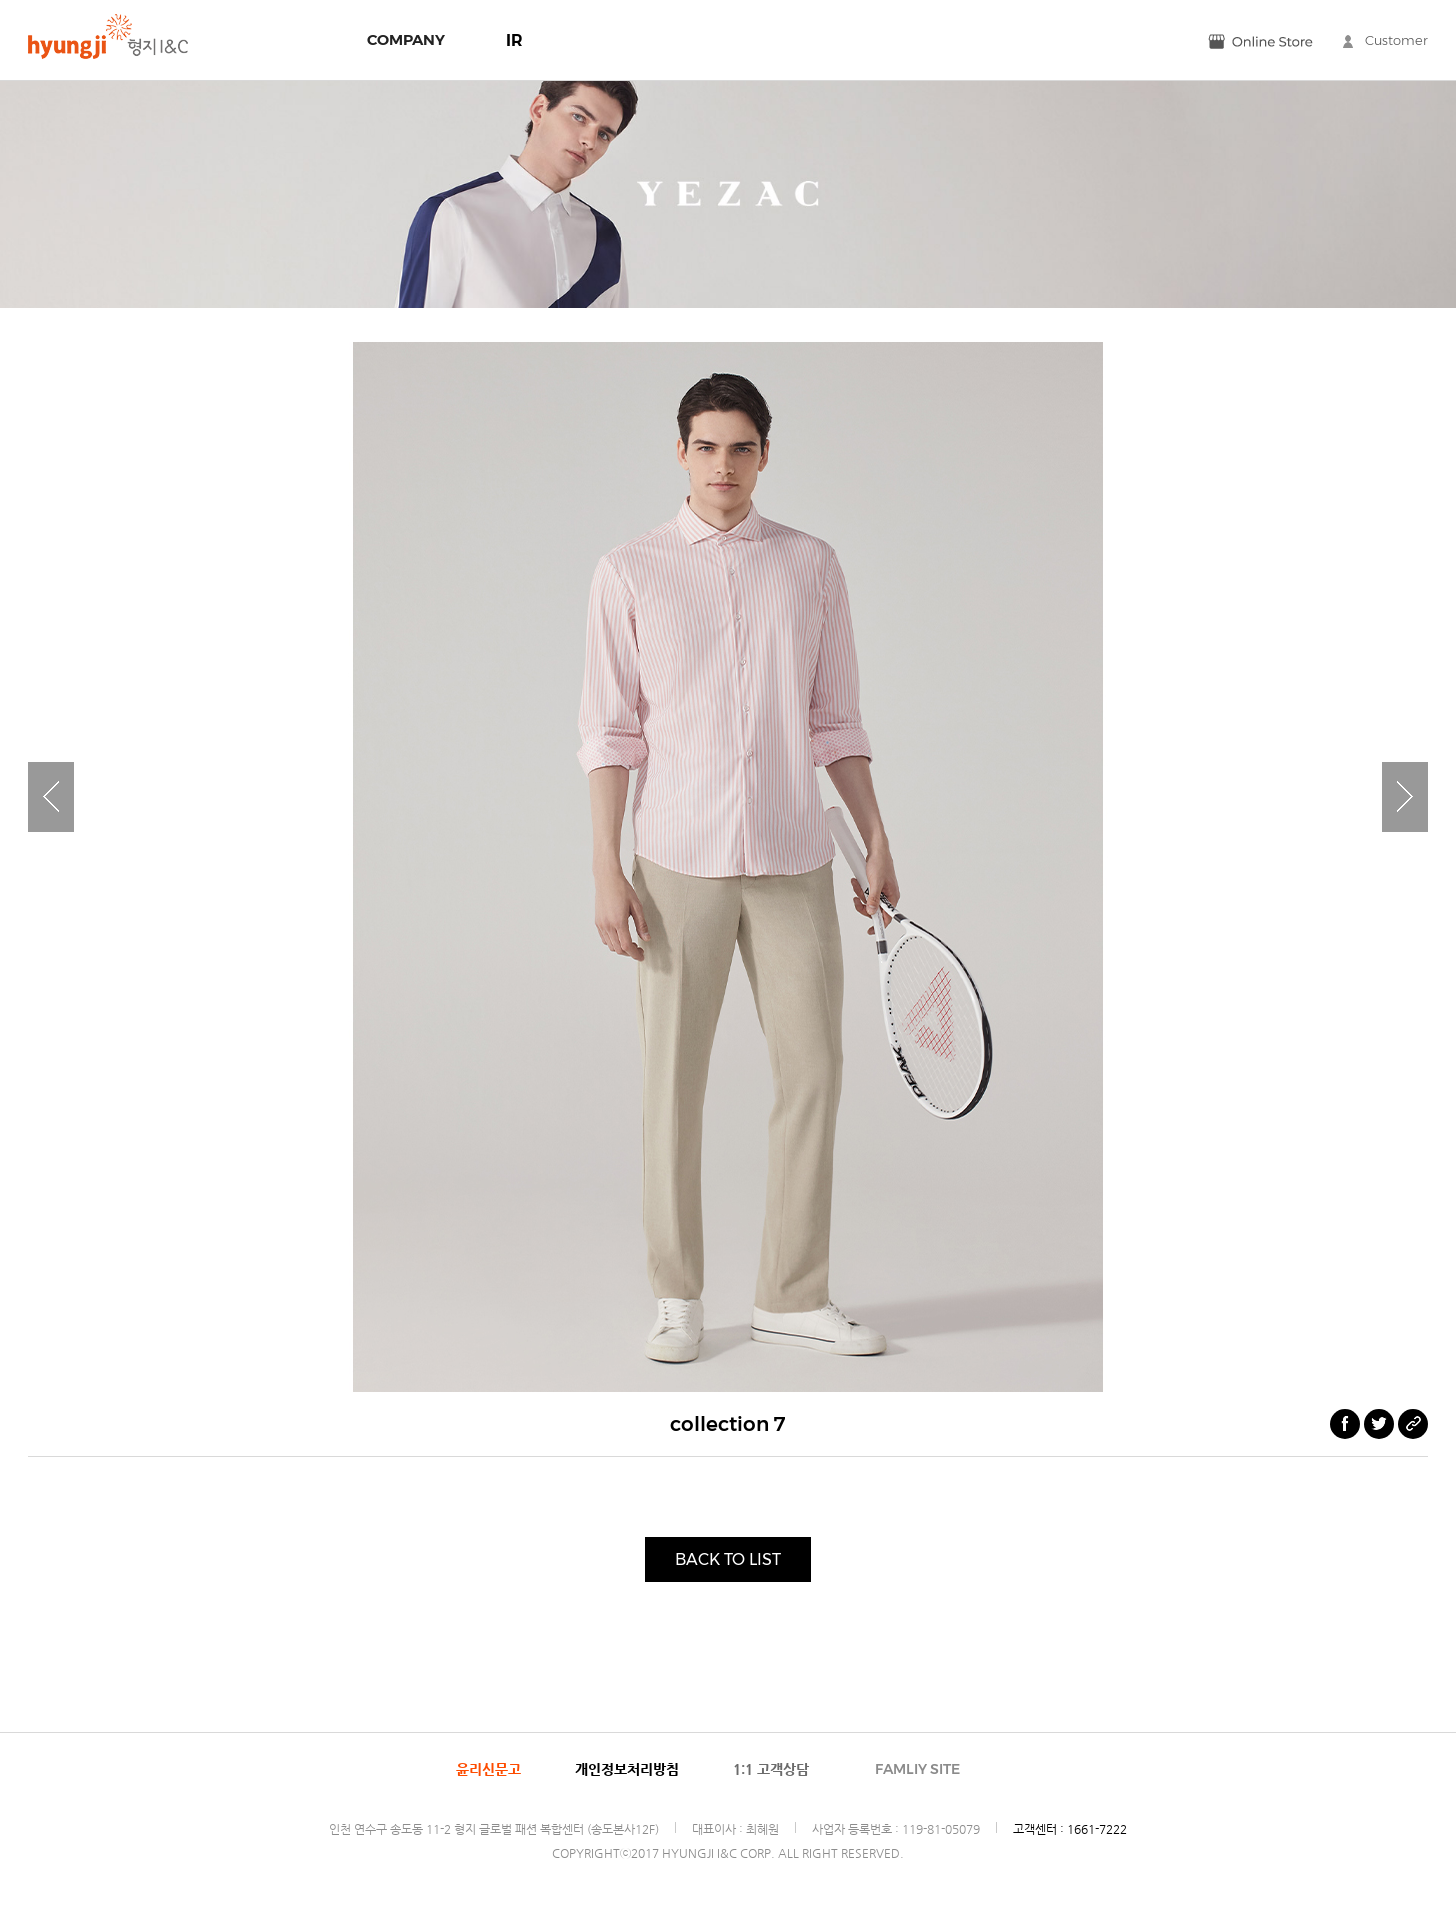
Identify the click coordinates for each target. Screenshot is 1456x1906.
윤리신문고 (488, 1769)
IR (514, 40)
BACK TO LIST (728, 1559)
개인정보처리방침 (627, 1769)
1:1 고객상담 (771, 1769)
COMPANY (406, 39)
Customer (1385, 40)
